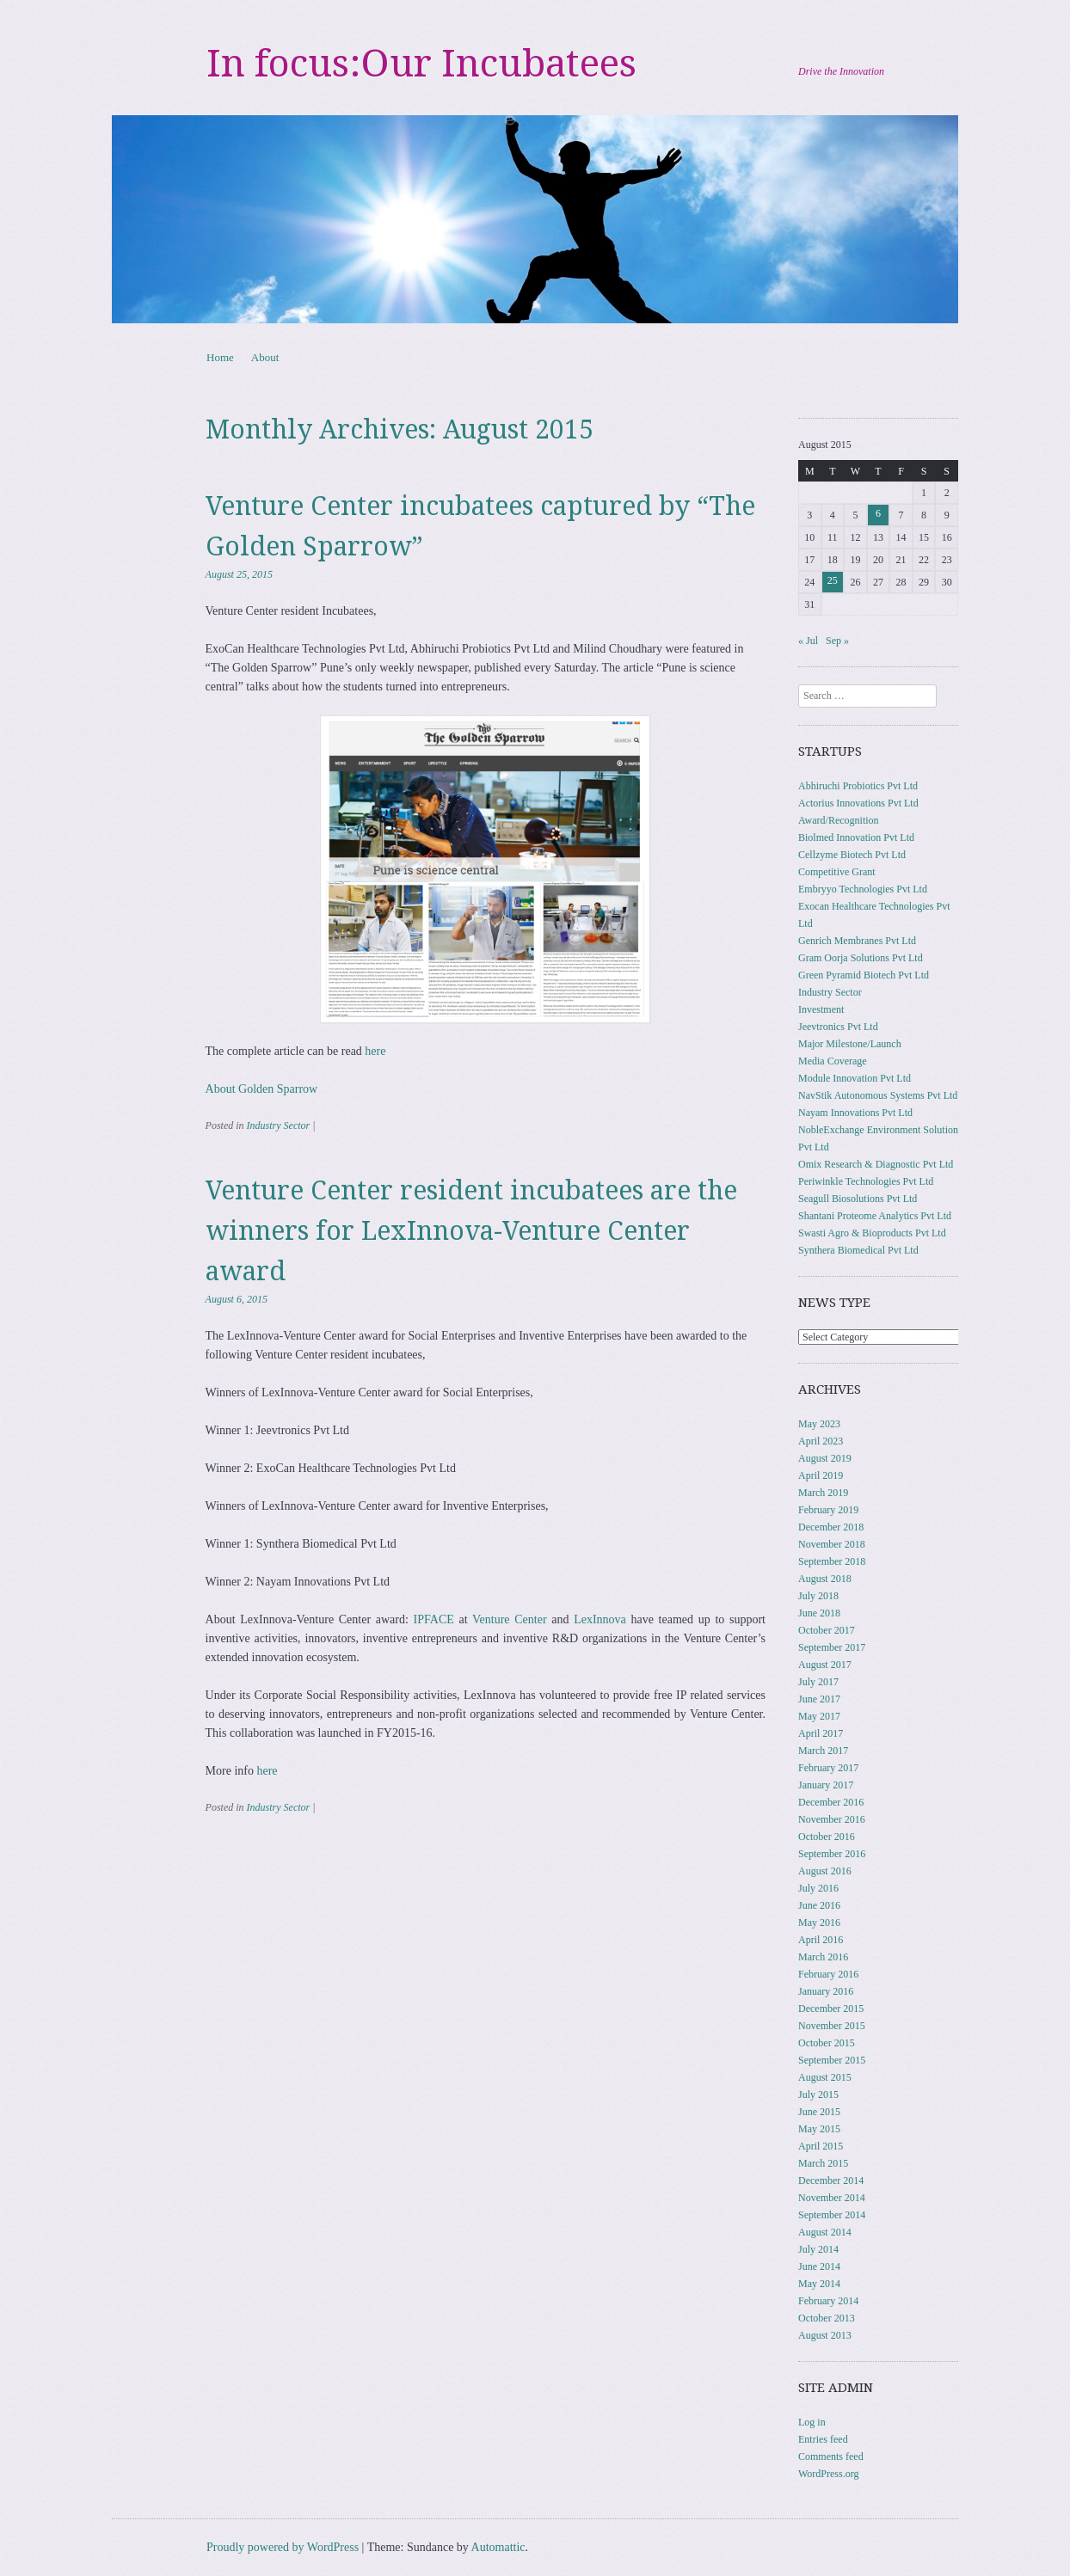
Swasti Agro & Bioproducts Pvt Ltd (872, 1233)
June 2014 (819, 2266)
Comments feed (831, 2456)
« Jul (808, 641)
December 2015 (831, 2009)
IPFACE (434, 1619)
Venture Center (509, 1619)
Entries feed (823, 2439)
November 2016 (831, 1819)
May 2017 (819, 1716)
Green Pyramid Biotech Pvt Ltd (863, 975)
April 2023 (820, 1441)
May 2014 (819, 2284)
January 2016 (825, 1991)
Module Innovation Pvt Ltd (854, 1078)
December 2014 (831, 2180)
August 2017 (825, 1665)
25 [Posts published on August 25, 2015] (832, 580)
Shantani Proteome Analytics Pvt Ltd (874, 1216)
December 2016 (831, 1802)
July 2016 (818, 1888)
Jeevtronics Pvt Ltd (838, 1027)
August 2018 (825, 1579)
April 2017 (820, 1733)
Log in (812, 2422)
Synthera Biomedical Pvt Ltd (858, 1250)
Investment (821, 1009)
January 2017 (825, 1785)
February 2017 (828, 1768)
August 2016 (825, 1871)
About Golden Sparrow (262, 1089)
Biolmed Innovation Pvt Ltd (856, 837)
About (265, 357)
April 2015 (820, 2146)
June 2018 (819, 1613)
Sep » (837, 641)
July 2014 (818, 2249)
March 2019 (823, 1493)
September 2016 (831, 1854)
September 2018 (831, 1561)
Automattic (498, 2547)
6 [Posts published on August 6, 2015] (878, 513)
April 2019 (820, 1475)
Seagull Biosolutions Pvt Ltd (857, 1199)
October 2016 (826, 1837)
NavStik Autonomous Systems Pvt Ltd (877, 1095)
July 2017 (818, 1682)
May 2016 (819, 1923)
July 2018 (818, 1596)
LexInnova (600, 1619)
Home (220, 357)
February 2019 (828, 1510)
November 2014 (831, 2198)
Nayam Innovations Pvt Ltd (855, 1113)
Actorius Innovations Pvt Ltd (858, 803)
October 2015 (826, 2043)
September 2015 (831, 2060)
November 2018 (831, 1544)
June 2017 (819, 1699)
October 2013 (826, 2318)
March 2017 (823, 1751)
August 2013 (825, 2335)
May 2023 (819, 1424)
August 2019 (825, 1458)
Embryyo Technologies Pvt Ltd (862, 889)
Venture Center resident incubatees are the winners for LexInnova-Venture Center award (471, 1230)
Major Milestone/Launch (849, 1044)
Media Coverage (832, 1061)
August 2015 (825, 2077)
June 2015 (819, 2112)
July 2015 (818, 2094)
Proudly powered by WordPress (282, 2547)
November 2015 (831, 2026)
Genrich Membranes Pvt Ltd (857, 941)
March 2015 (823, 2163)
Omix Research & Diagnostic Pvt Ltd (875, 1164)
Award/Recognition (838, 820)
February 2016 (828, 1974)
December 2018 (831, 1527)
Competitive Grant (837, 872)
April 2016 (820, 1940)
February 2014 (828, 2301)
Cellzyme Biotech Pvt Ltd (852, 855)
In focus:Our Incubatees (421, 63)
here (375, 1051)
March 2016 (823, 1957)
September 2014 (831, 2215)
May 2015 (819, 2129)
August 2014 (825, 2232)
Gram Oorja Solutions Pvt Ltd (860, 958)
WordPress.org (828, 2474)
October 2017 (826, 1630)
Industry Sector (279, 1125)
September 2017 (831, 1647)
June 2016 (819, 1905)
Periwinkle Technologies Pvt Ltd (865, 1181)
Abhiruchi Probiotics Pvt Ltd (858, 786)
